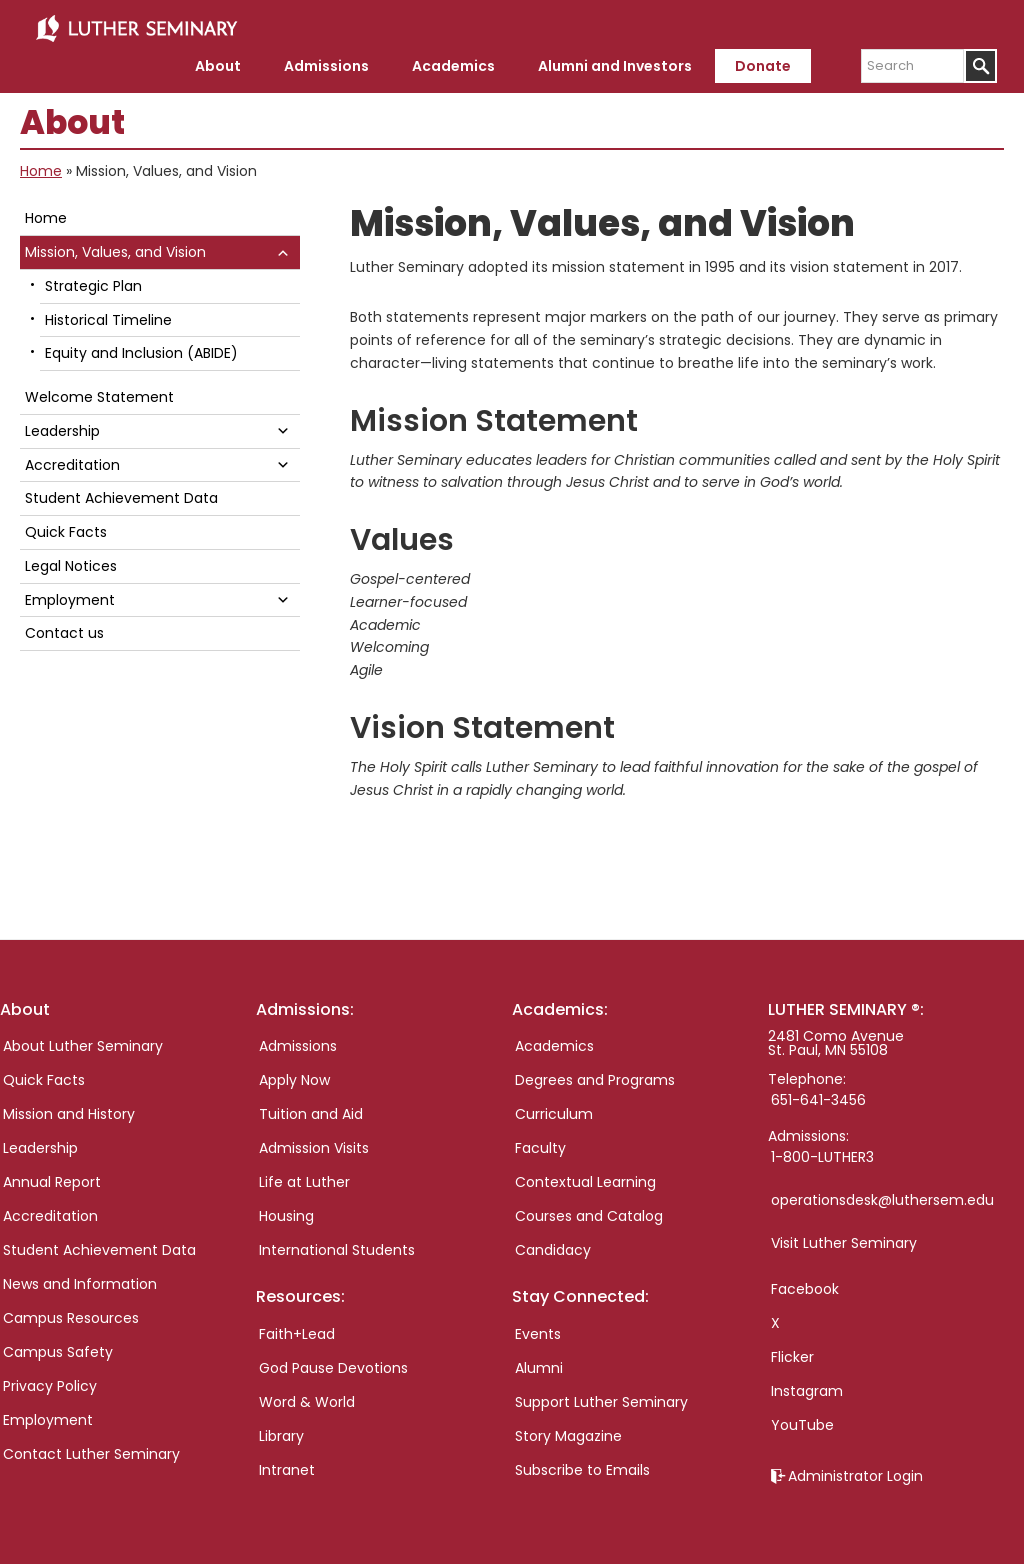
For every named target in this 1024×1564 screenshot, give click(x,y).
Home (41, 168)
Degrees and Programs (595, 1077)
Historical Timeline (108, 317)
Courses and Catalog (589, 1213)
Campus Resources (71, 1315)
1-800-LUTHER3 (822, 1154)
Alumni (539, 1365)
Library (281, 1433)
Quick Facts (66, 529)
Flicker (792, 1354)
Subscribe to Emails (582, 1467)
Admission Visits (314, 1145)
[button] (283, 248)
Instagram (807, 1388)
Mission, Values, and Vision (115, 249)
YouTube (802, 1422)
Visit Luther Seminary (844, 1240)
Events (538, 1331)
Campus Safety (58, 1349)
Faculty (540, 1145)
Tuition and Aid (311, 1111)
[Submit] (980, 63)
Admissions (298, 1043)
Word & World (307, 1399)
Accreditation (72, 462)
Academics (554, 1043)
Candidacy (553, 1247)
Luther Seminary (136, 28)
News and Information (80, 1281)
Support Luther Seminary (601, 1399)
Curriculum (554, 1111)
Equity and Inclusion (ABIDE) (141, 350)
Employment (70, 597)
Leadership (62, 428)
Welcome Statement (99, 394)
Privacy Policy (50, 1383)
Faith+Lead (297, 1331)
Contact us (64, 630)
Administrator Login (855, 1473)
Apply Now (294, 1077)
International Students (337, 1247)
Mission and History (69, 1111)
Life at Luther (304, 1179)
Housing (286, 1213)
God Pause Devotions (333, 1365)
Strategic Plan (93, 283)
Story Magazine (568, 1433)
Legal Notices (71, 563)
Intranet (287, 1467)
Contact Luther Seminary (91, 1451)
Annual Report (52, 1179)
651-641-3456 (818, 1097)
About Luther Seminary (83, 1043)
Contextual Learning (585, 1179)
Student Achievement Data (121, 495)
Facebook (805, 1286)
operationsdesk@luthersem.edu (882, 1197)
